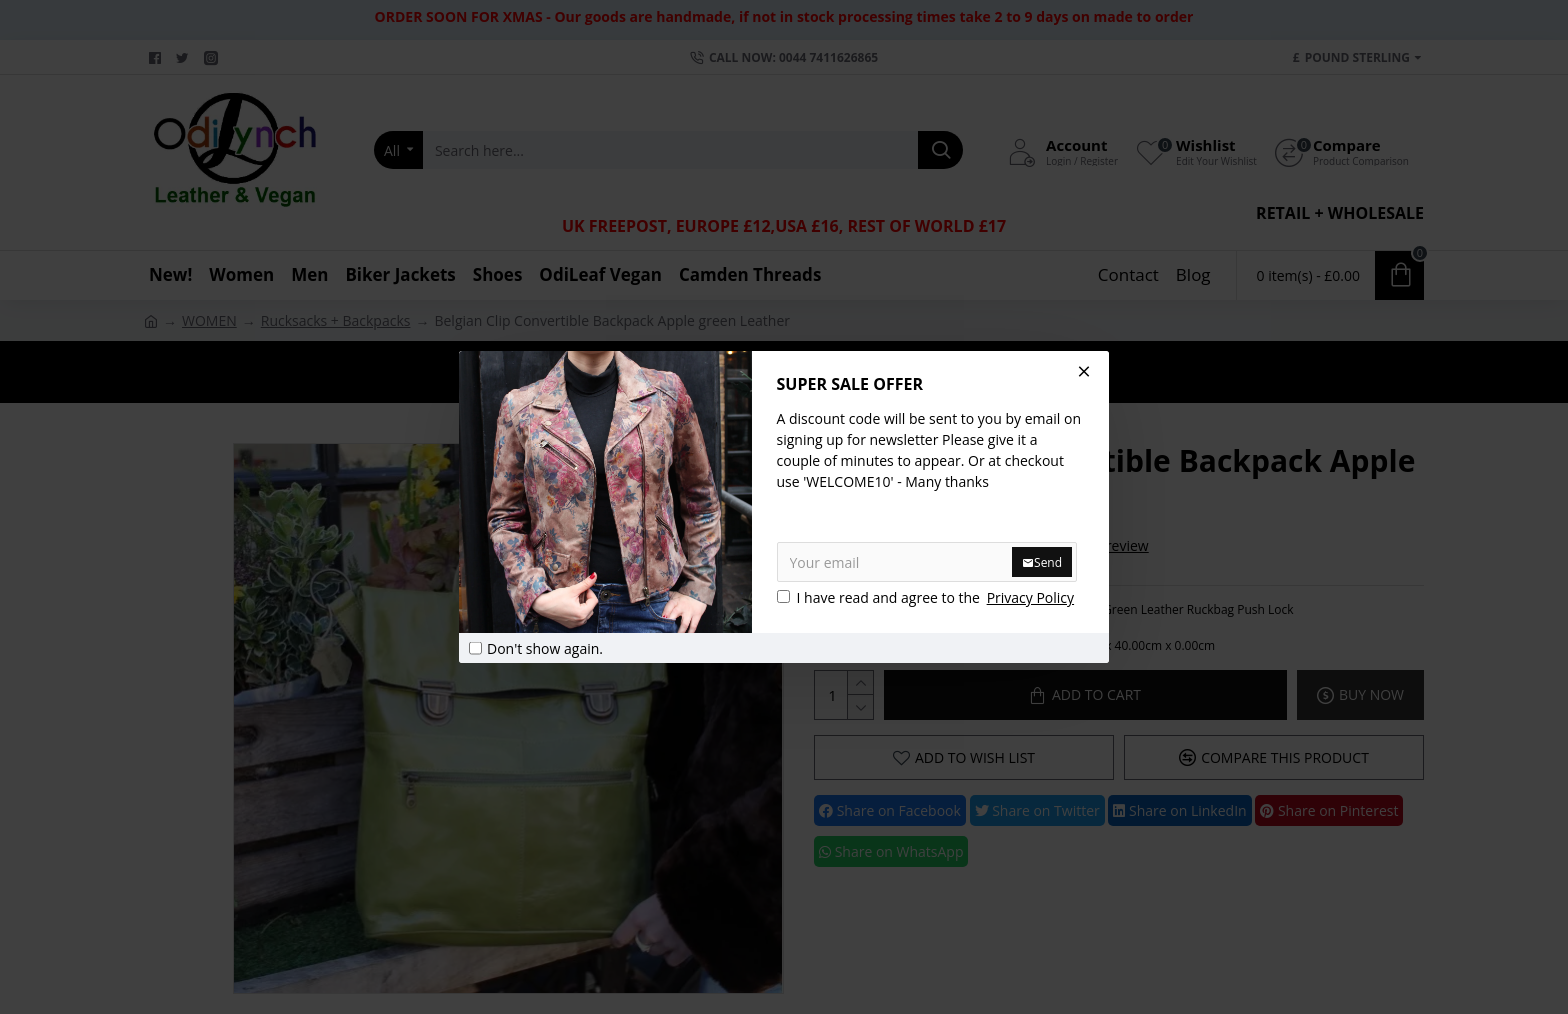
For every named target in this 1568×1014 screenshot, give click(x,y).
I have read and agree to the (927, 597)
